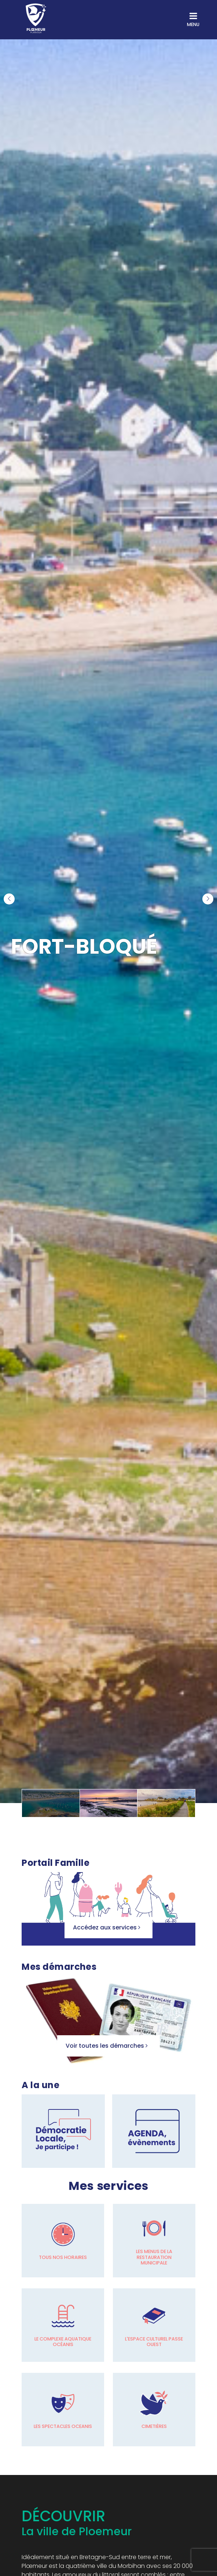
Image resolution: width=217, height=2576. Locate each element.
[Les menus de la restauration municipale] (154, 2240)
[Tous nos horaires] (63, 2240)
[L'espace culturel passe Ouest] (154, 2325)
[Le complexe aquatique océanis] (63, 2325)
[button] (9, 898)
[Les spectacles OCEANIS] (63, 2409)
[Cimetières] (154, 2409)
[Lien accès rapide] (63, 2131)
